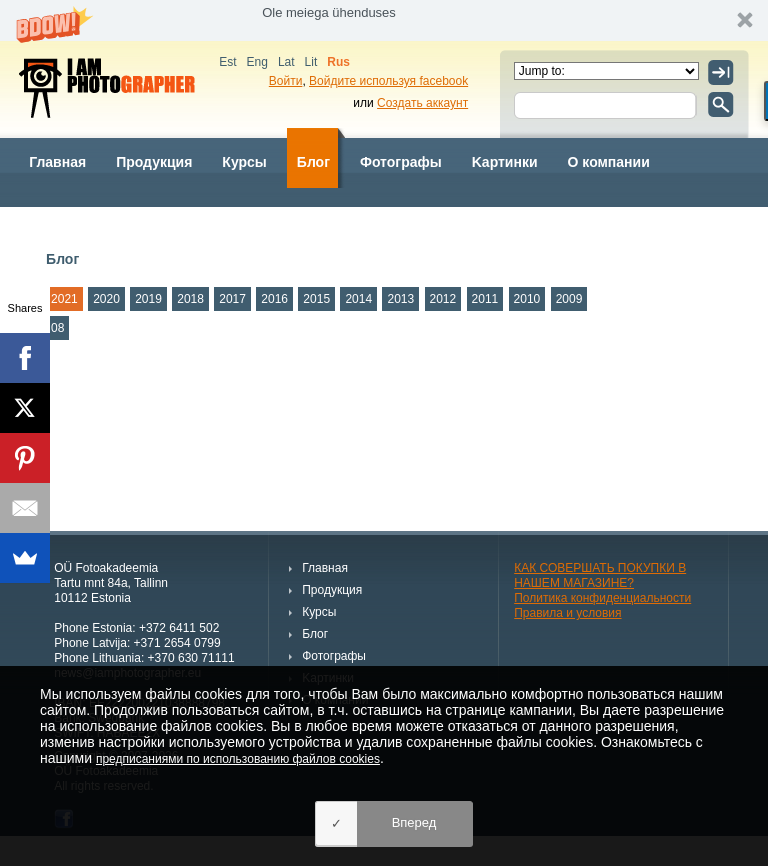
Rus (338, 62)
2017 (232, 299)
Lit (311, 62)
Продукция (154, 162)
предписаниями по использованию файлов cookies (238, 759)
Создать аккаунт (422, 103)
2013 (400, 299)
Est (227, 62)
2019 (148, 299)
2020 (106, 299)
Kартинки (505, 162)
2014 (358, 299)
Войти (286, 81)
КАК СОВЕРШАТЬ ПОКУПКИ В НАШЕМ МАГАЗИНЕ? (600, 575)
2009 (569, 299)
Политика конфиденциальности (602, 598)
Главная (57, 162)
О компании (609, 162)
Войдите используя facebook (388, 81)
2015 (316, 299)
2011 (485, 299)
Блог (313, 162)
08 (57, 328)
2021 (64, 299)
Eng (257, 62)
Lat (286, 62)
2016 (274, 299)
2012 (443, 299)
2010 (527, 299)
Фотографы (401, 162)
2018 (190, 299)
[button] (384, 20)
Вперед (414, 822)
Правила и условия (567, 613)
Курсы (244, 162)
